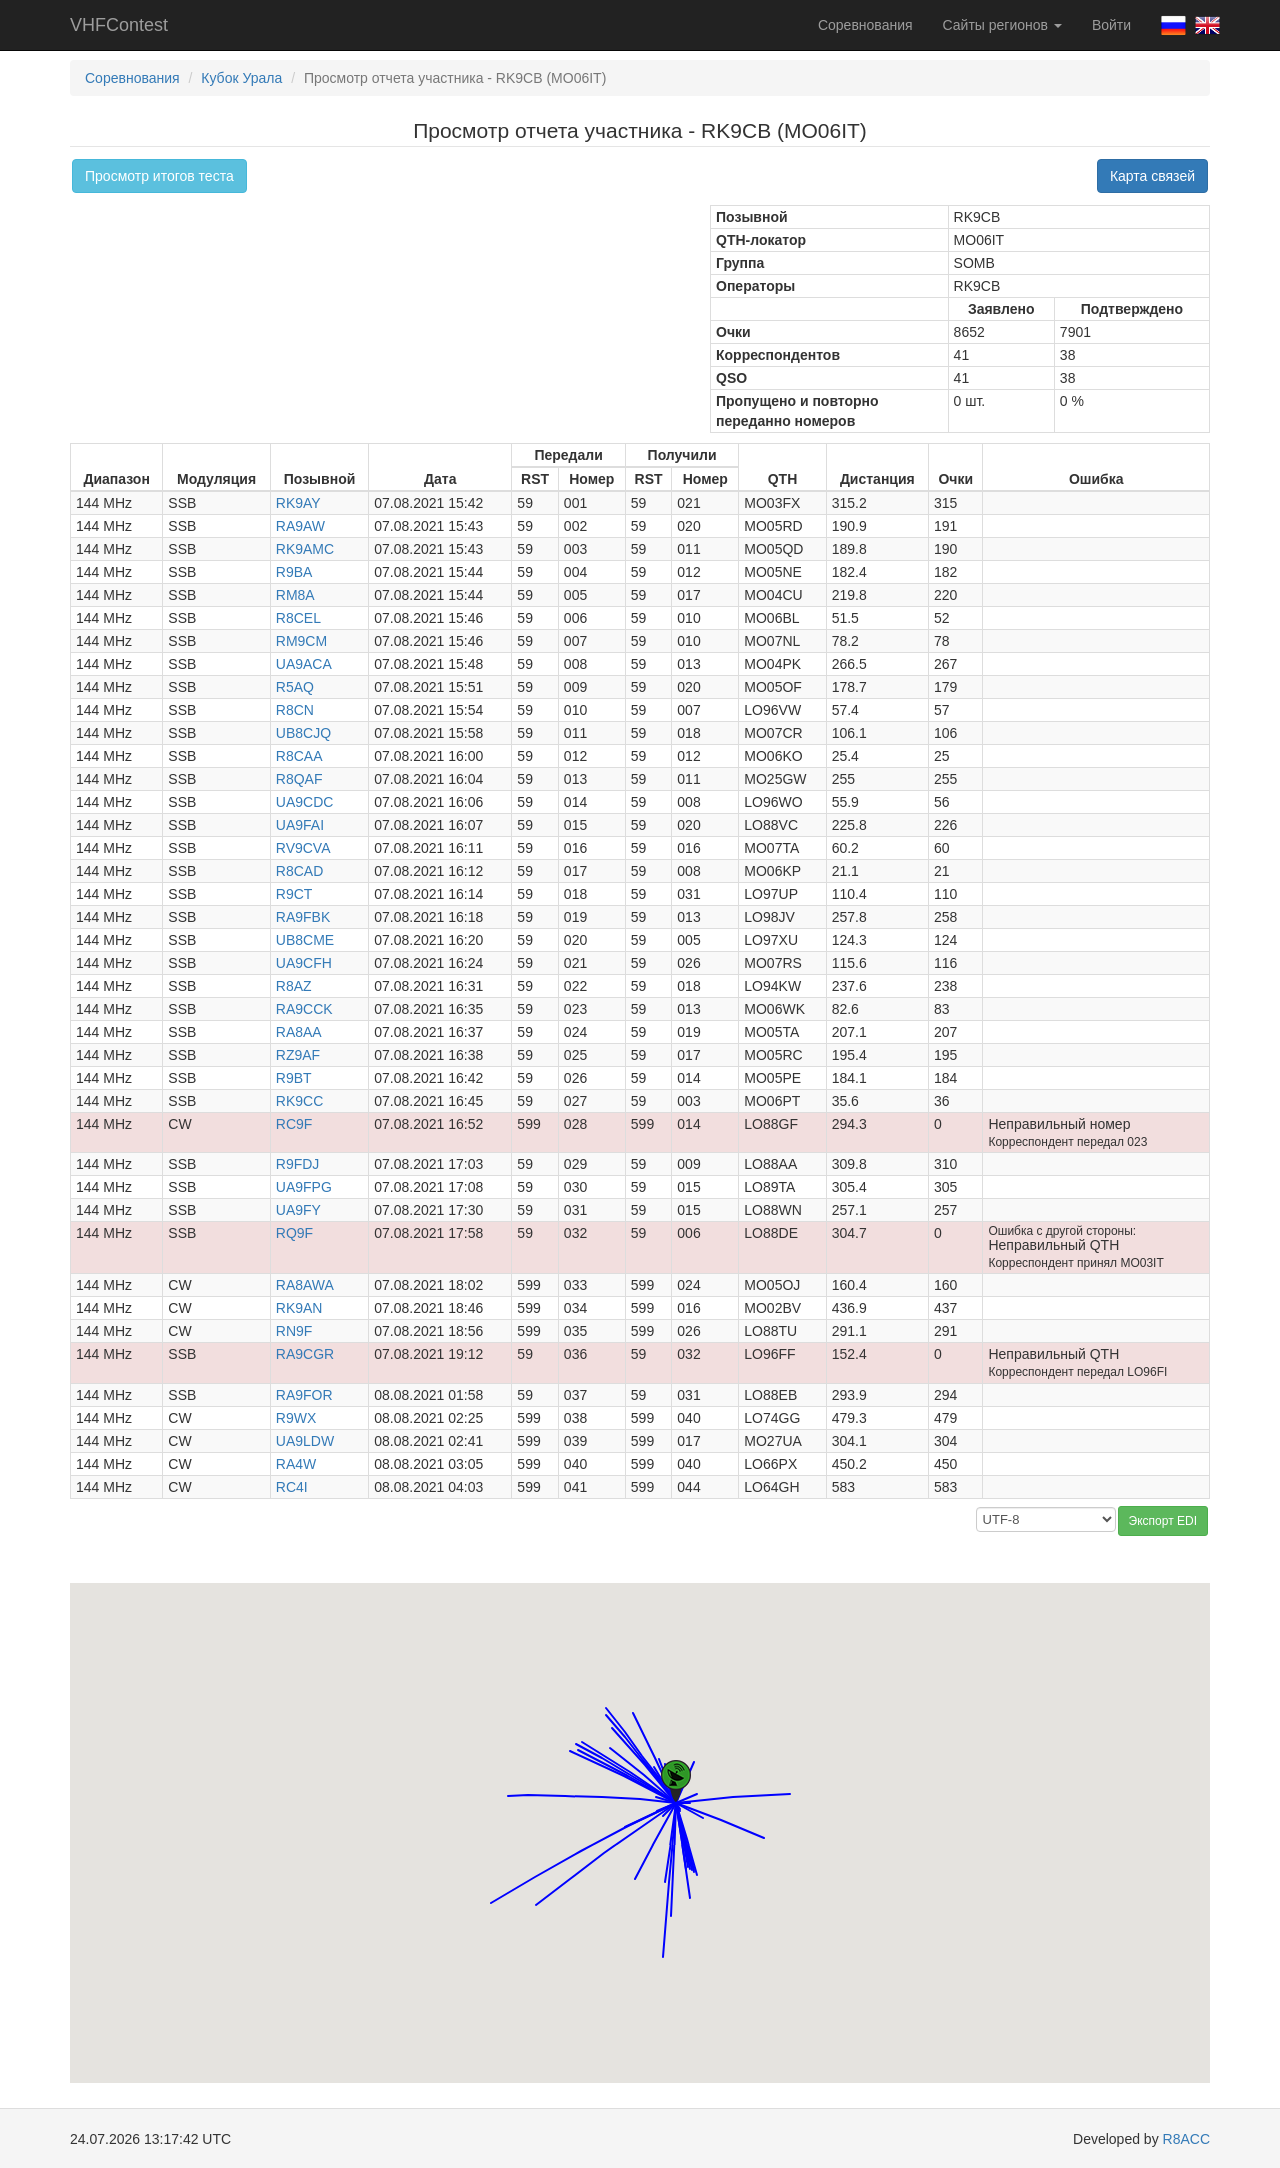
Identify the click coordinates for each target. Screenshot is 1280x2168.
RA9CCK (304, 1009)
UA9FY (298, 1210)
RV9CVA (303, 848)
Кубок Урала (241, 78)
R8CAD (299, 871)
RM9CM (301, 641)
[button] (635, 1860)
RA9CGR (305, 1354)
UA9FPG (304, 1187)
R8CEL (298, 618)
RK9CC (299, 1101)
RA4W (296, 1464)
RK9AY (298, 503)
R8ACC (1186, 2139)
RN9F (294, 1331)
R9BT (294, 1078)
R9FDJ (298, 1164)
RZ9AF (298, 1055)
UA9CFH (304, 963)
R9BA (294, 572)
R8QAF (299, 779)
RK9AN (299, 1308)
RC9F (294, 1124)
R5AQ (295, 687)
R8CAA (299, 756)
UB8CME (305, 940)
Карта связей (1152, 176)
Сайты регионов (1002, 25)
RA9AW (300, 526)
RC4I (292, 1487)
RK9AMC (305, 549)
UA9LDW (305, 1441)
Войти (1111, 25)
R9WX (296, 1418)
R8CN (295, 710)
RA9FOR (304, 1395)
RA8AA (299, 1032)
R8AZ (294, 986)
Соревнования (865, 25)
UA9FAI (300, 825)
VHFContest (119, 25)
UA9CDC (305, 802)
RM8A (295, 595)
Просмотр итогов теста (159, 176)
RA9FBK (303, 917)
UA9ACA (304, 664)
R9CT (294, 894)
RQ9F (294, 1233)
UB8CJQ (303, 733)
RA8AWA (305, 1285)
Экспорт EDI (1163, 1521)
